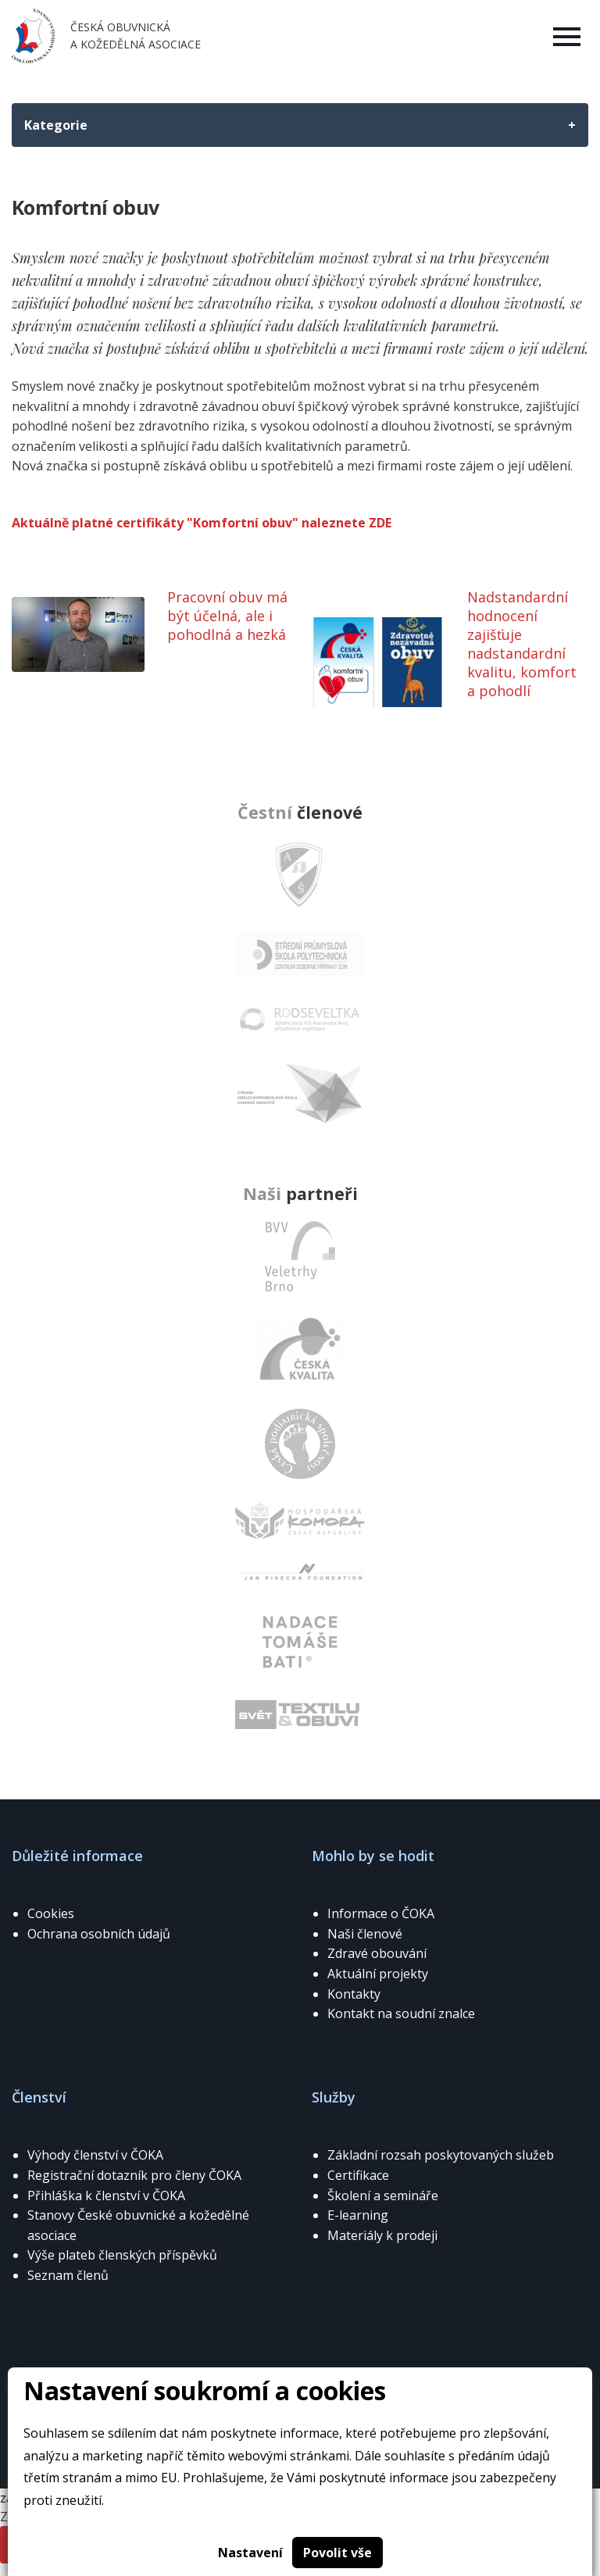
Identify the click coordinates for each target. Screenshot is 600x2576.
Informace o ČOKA (380, 1913)
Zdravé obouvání (377, 1953)
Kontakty (353, 1994)
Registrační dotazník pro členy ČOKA (134, 2175)
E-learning (357, 2215)
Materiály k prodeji (382, 2235)
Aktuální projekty (377, 1973)
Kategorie (56, 125)
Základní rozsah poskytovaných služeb (440, 2154)
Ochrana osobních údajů (98, 1933)
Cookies (50, 1913)
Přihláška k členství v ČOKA (106, 2195)
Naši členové (364, 1933)
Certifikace (358, 2175)
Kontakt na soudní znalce (401, 2013)
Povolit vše (337, 2552)
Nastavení (250, 2552)
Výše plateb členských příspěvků (122, 2254)
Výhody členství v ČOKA (95, 2154)
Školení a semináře (382, 2195)
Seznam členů (68, 2275)
